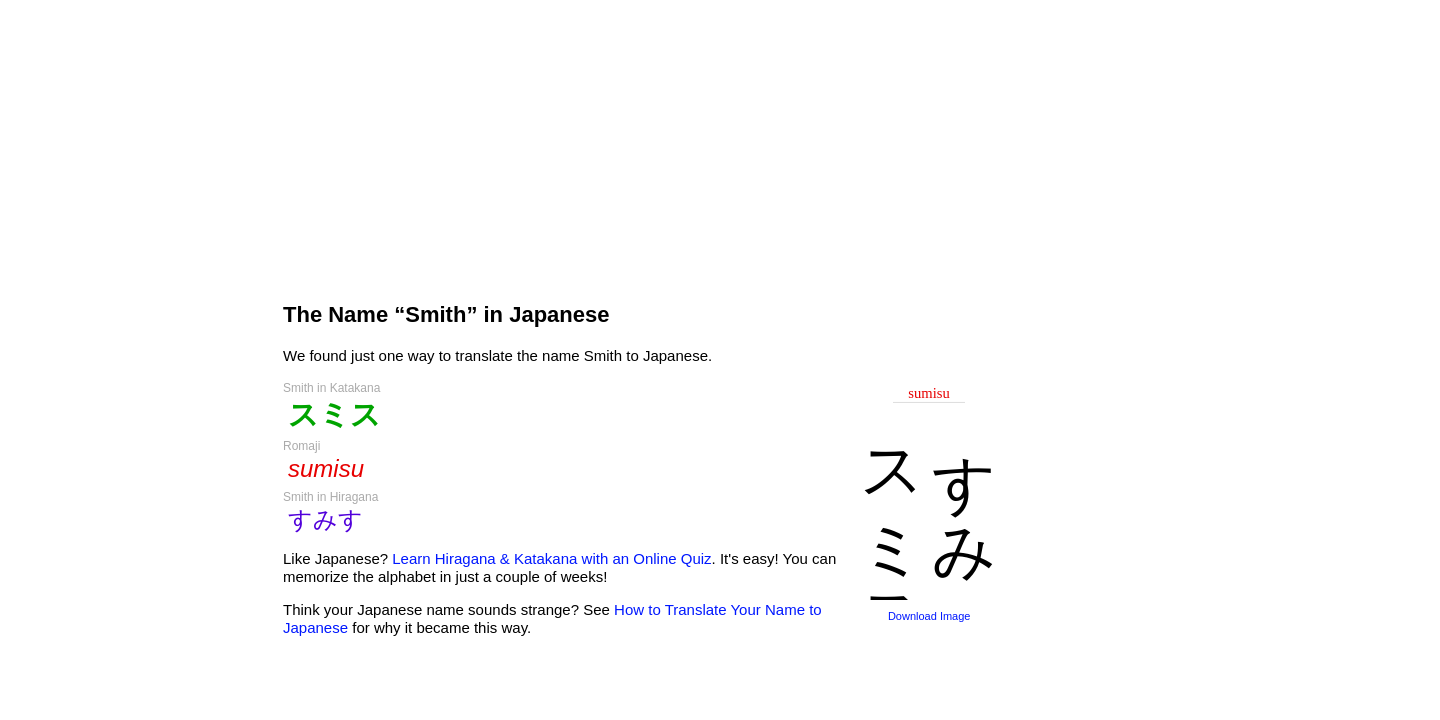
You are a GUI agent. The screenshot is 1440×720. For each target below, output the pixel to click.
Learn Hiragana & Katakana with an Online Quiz (551, 558)
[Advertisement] (642, 142)
